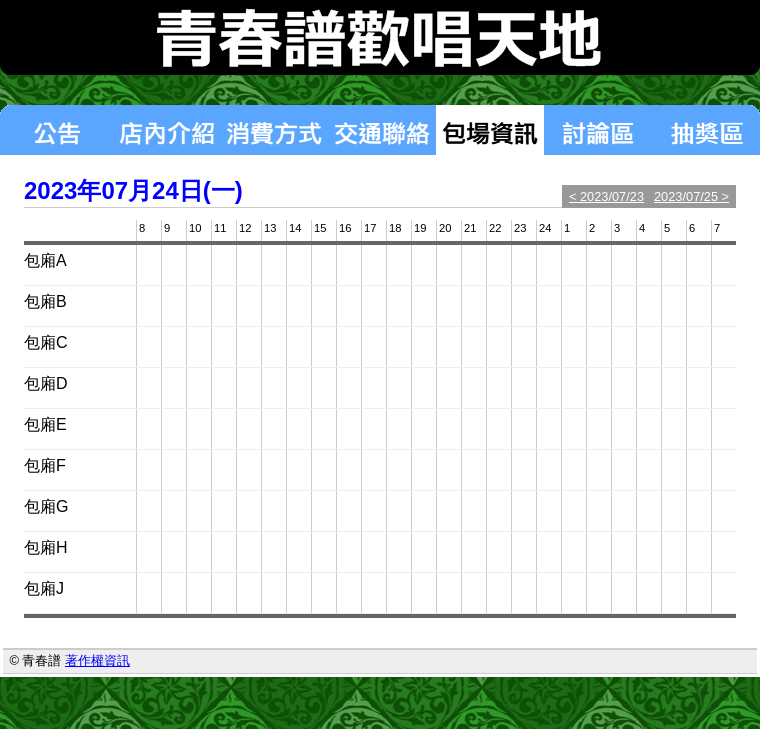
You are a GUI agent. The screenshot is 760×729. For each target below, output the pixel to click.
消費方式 (274, 130)
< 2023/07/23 (606, 196)
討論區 (598, 130)
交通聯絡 (382, 130)
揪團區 (706, 130)
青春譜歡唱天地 (380, 37)
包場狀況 (490, 130)
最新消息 (56, 130)
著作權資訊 (97, 660)
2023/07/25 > (691, 196)
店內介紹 (166, 130)
